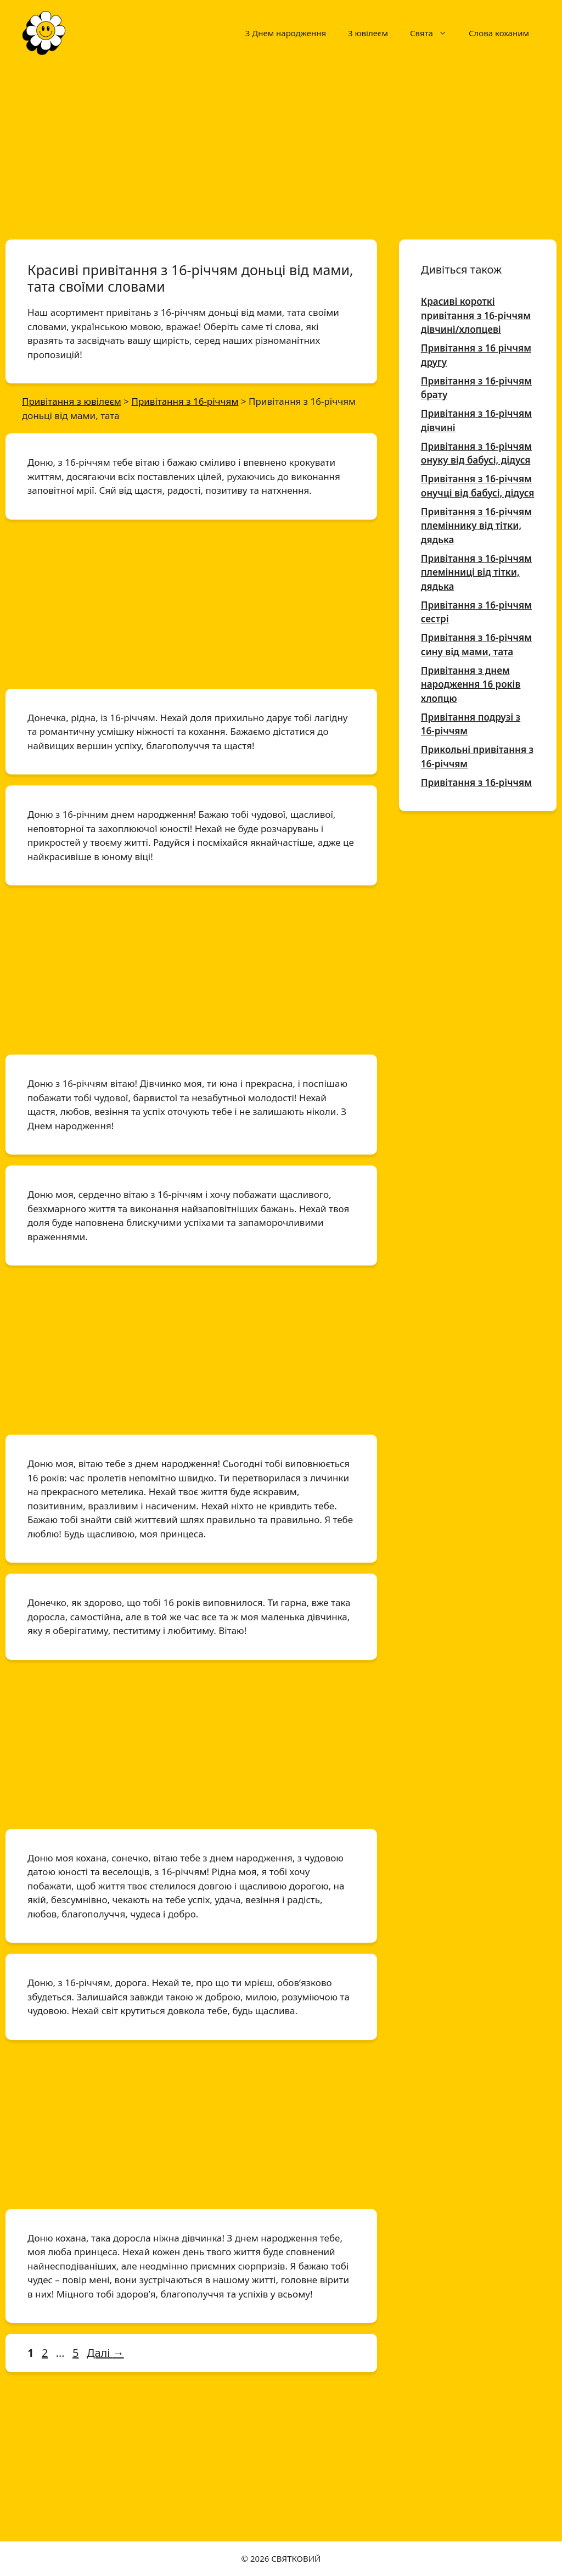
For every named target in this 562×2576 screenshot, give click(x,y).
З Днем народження (285, 32)
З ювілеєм (368, 32)
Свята (434, 32)
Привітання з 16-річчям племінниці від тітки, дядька (476, 572)
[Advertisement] (281, 147)
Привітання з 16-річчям (476, 782)
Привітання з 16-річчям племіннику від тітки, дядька (476, 525)
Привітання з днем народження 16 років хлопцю (471, 684)
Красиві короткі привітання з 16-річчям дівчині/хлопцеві (476, 315)
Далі (105, 2352)
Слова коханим (499, 32)
